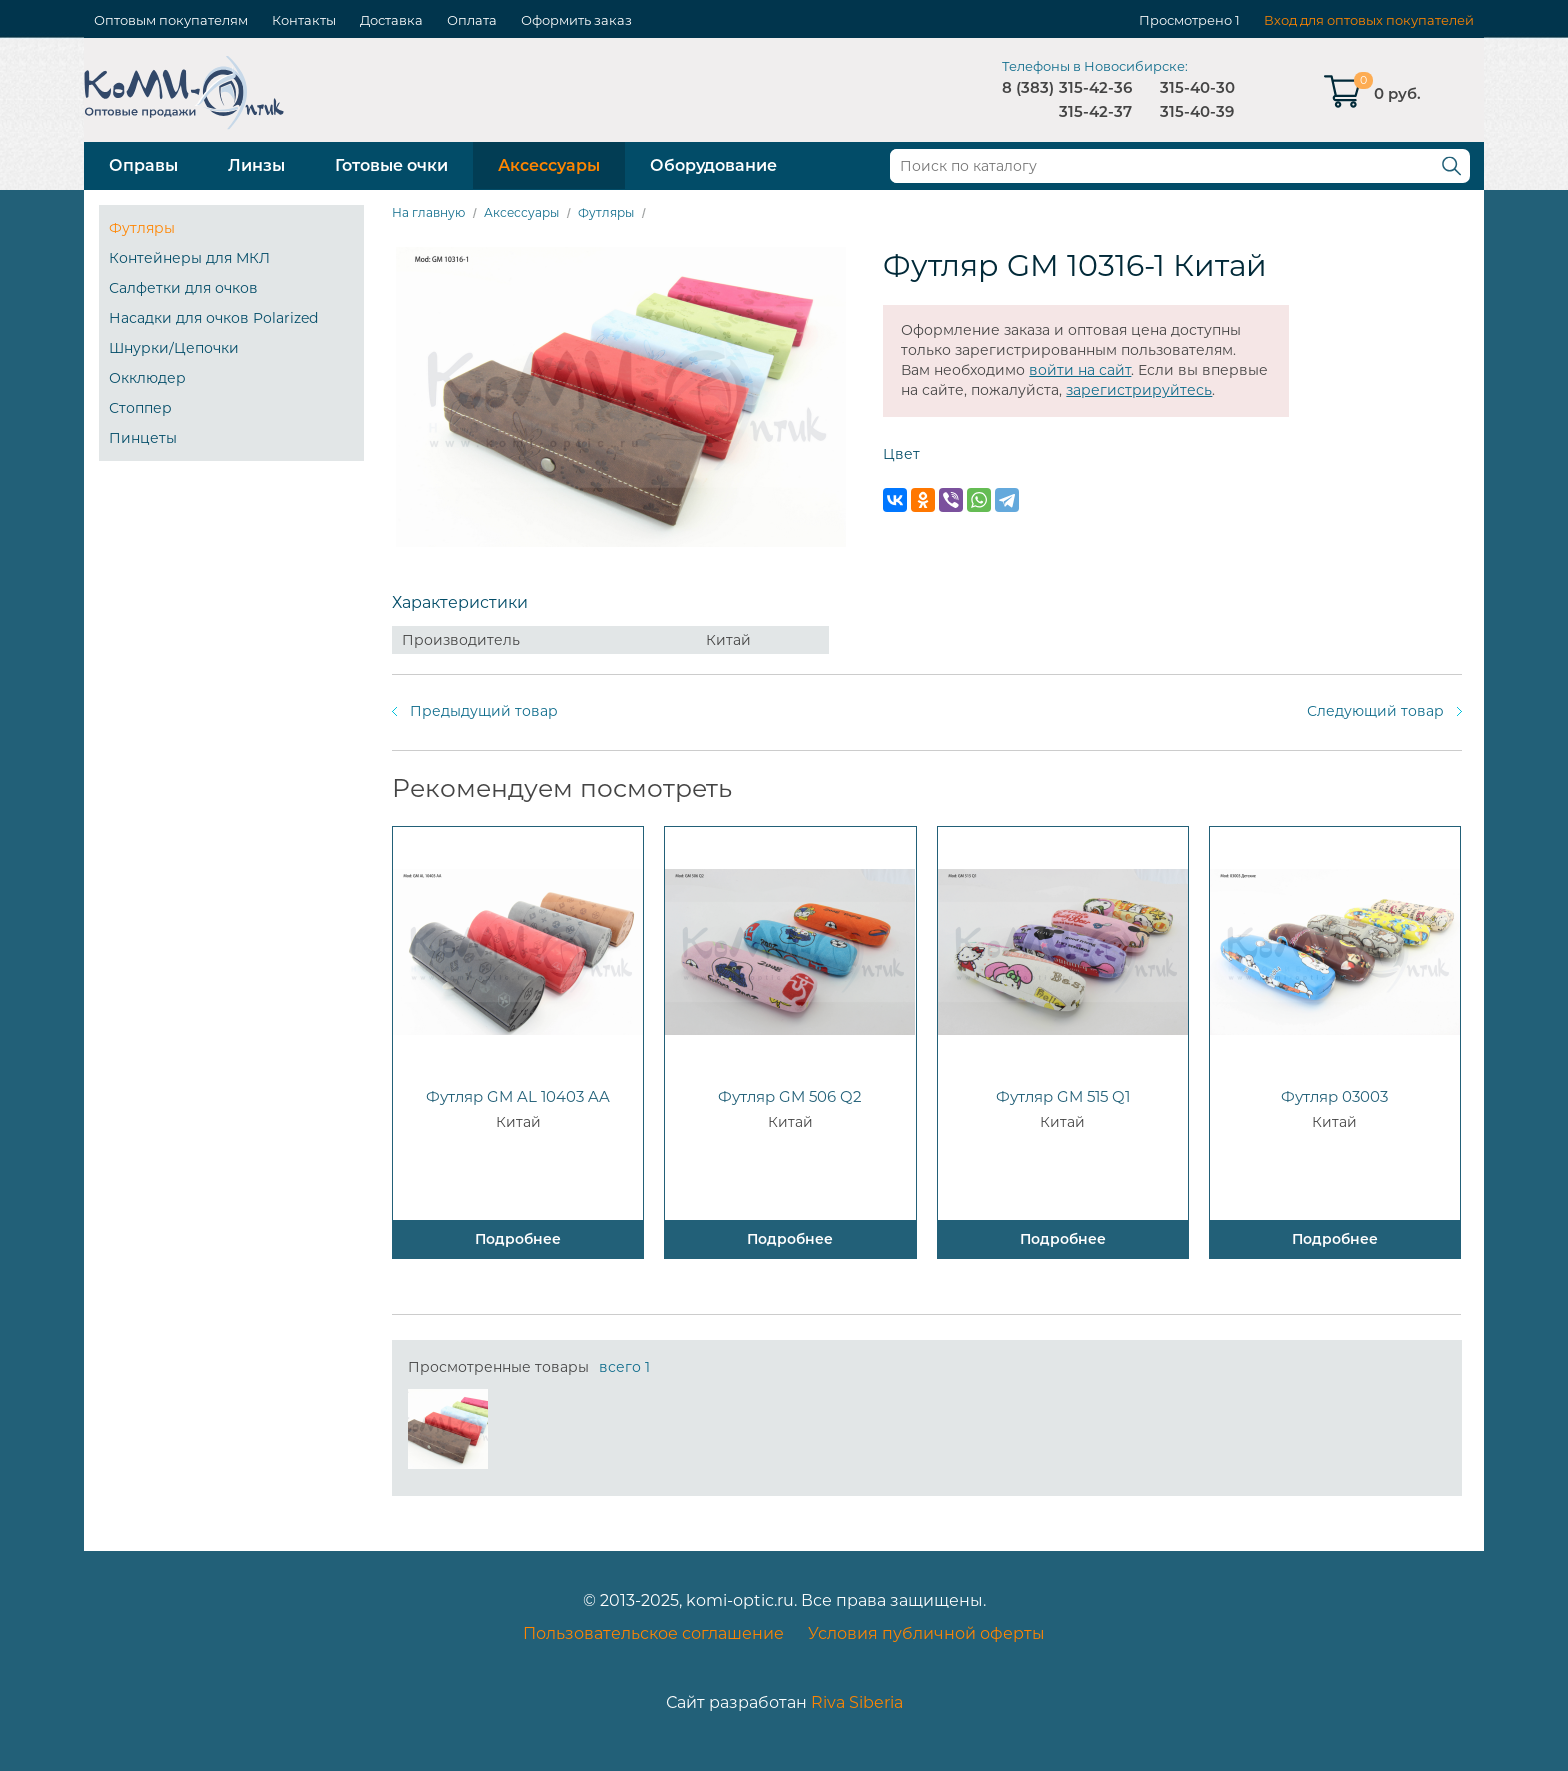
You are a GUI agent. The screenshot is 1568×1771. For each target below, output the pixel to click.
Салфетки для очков (183, 288)
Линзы (256, 165)
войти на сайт (1080, 370)
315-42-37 (1095, 111)
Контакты (304, 20)
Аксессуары (549, 165)
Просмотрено (1185, 20)
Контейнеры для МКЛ (189, 258)
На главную (428, 212)
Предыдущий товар (484, 711)
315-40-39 (1197, 111)
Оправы (143, 165)
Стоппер (140, 408)
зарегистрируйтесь (1139, 390)
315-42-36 (1095, 87)
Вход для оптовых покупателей (1369, 20)
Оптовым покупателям (171, 20)
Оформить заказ (576, 20)
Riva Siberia (857, 1702)
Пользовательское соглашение (653, 1633)
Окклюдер (147, 378)
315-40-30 (1197, 87)
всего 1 (624, 1367)
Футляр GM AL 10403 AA (518, 1096)
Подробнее (518, 1239)
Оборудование (713, 165)
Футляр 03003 (1334, 1096)
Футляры (142, 228)
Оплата (472, 20)
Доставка (391, 20)
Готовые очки (391, 165)
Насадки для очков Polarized (213, 318)
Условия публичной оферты (926, 1633)
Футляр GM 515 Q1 (1063, 1096)
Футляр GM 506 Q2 (790, 1096)
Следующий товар (1375, 711)
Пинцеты (143, 438)
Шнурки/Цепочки (174, 348)
